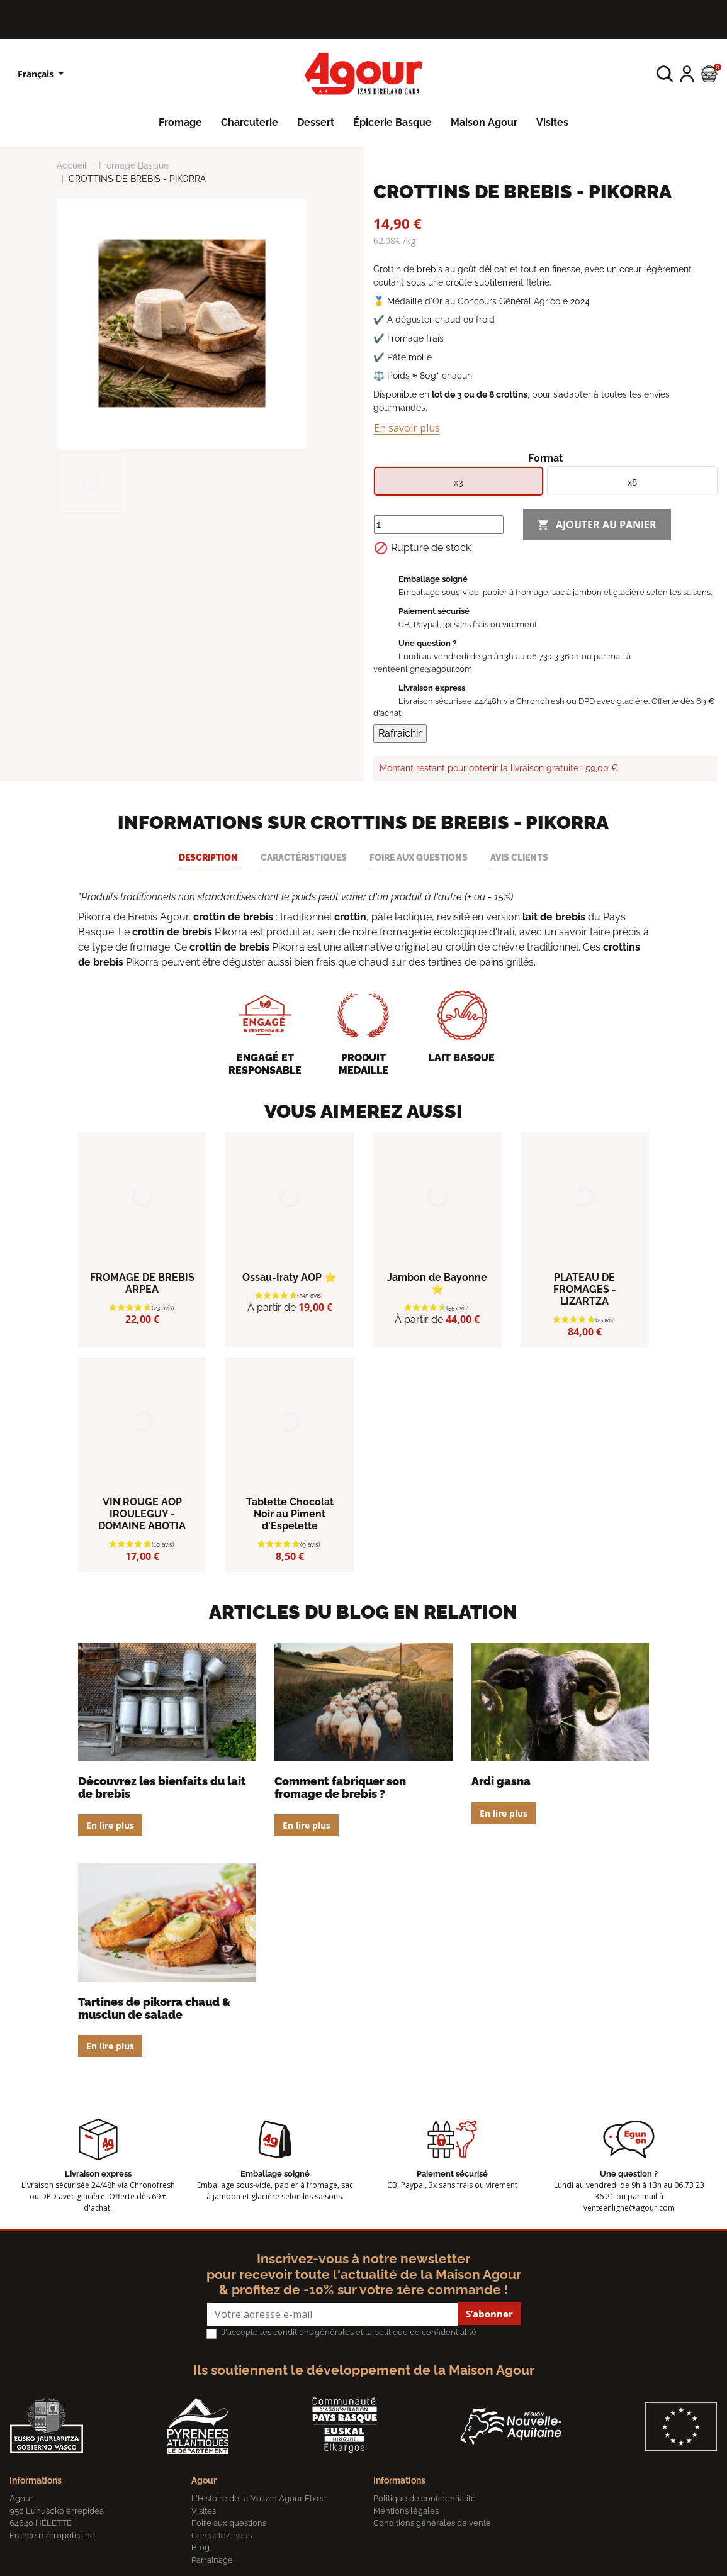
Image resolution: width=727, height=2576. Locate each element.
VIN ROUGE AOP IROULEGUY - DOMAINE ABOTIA (142, 1514)
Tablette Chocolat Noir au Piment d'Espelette (290, 1514)
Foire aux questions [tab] (418, 857)
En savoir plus (407, 428)
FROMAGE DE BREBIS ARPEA (142, 1283)
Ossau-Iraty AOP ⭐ (289, 1277)
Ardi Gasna (501, 1781)
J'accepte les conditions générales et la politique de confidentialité (349, 2332)
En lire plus (110, 1825)
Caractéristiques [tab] (304, 857)
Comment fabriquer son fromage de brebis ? (340, 1787)
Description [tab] (208, 857)
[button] (665, 73)
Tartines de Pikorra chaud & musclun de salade (154, 2008)
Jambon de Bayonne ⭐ (437, 1283)
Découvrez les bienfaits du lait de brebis (162, 1787)
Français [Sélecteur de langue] (37, 74)
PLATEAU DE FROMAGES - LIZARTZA (584, 1289)
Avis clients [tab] (519, 857)
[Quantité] (439, 524)
